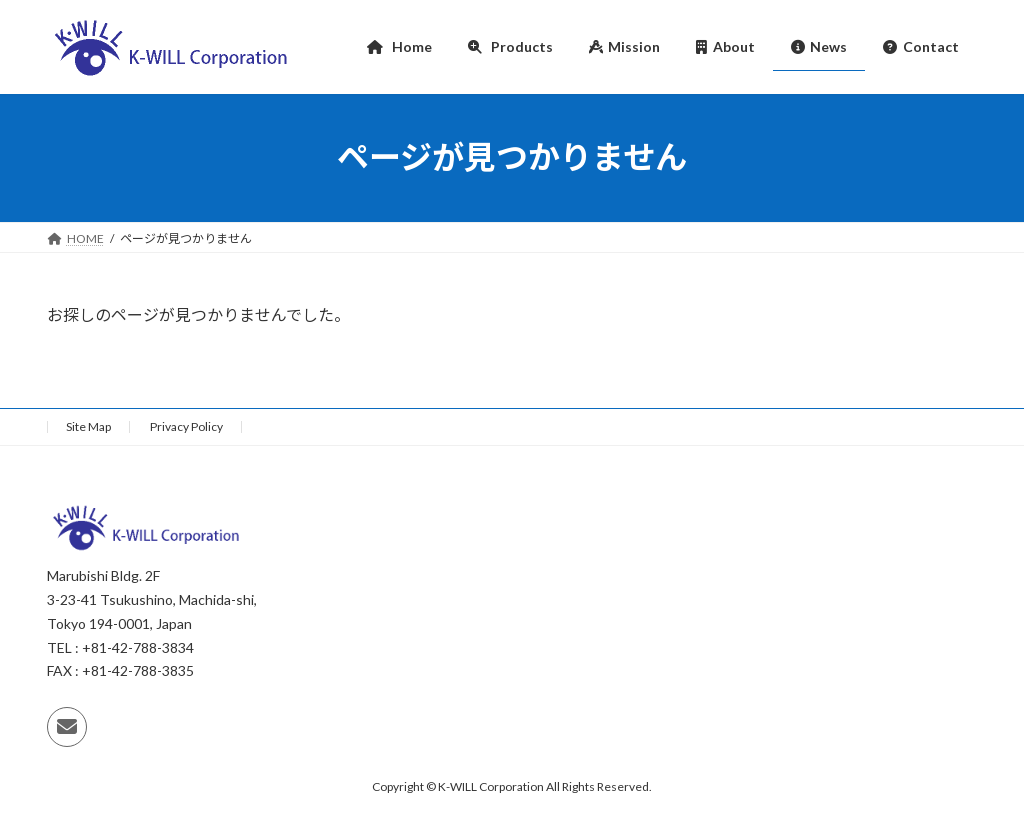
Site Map (88, 426)
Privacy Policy (186, 426)
